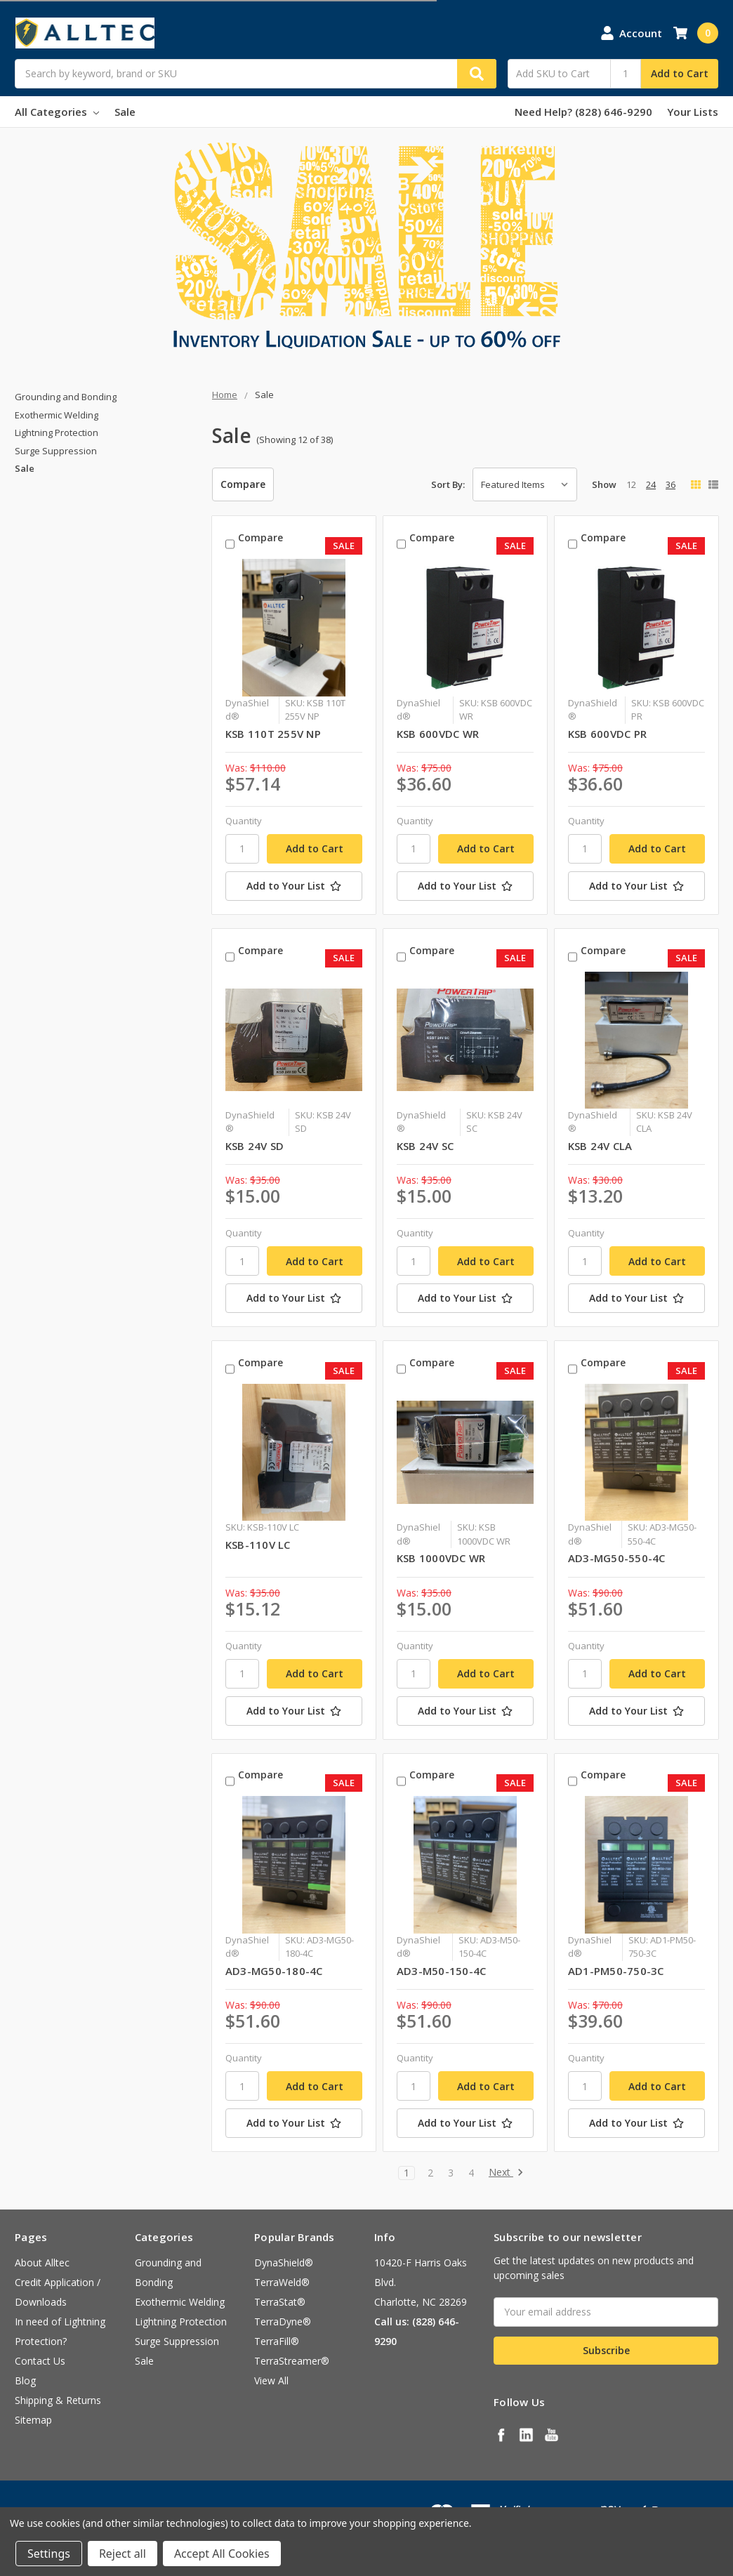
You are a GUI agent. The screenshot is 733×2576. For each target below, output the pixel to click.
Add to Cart (679, 73)
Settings (48, 2553)
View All (271, 2380)
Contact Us (40, 2360)
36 (670, 484)
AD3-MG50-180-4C (274, 1971)
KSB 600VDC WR (438, 734)
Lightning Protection (56, 432)
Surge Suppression (56, 450)
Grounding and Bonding (66, 396)
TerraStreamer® (291, 2360)
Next (506, 2173)
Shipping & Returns (58, 2400)
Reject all (122, 2553)
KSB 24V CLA (600, 1146)
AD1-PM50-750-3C (616, 1971)
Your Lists (692, 112)
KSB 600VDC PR (607, 734)
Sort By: (448, 484)
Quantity (243, 820)
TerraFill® (276, 2341)
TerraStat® (279, 2302)
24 (651, 484)
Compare (242, 484)
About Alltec (42, 2262)
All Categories (57, 112)
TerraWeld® (282, 2282)
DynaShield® (283, 2262)
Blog (25, 2380)
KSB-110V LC (258, 1545)
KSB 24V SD (254, 1146)
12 (631, 484)
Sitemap (33, 2419)
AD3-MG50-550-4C (617, 1558)
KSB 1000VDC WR (441, 1558)
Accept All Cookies (222, 2553)
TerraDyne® (282, 2321)
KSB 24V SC (425, 1146)
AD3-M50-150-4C (442, 1971)
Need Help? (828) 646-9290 (583, 112)
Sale (125, 112)
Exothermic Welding (56, 415)
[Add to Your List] (293, 886)
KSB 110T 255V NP (273, 734)
